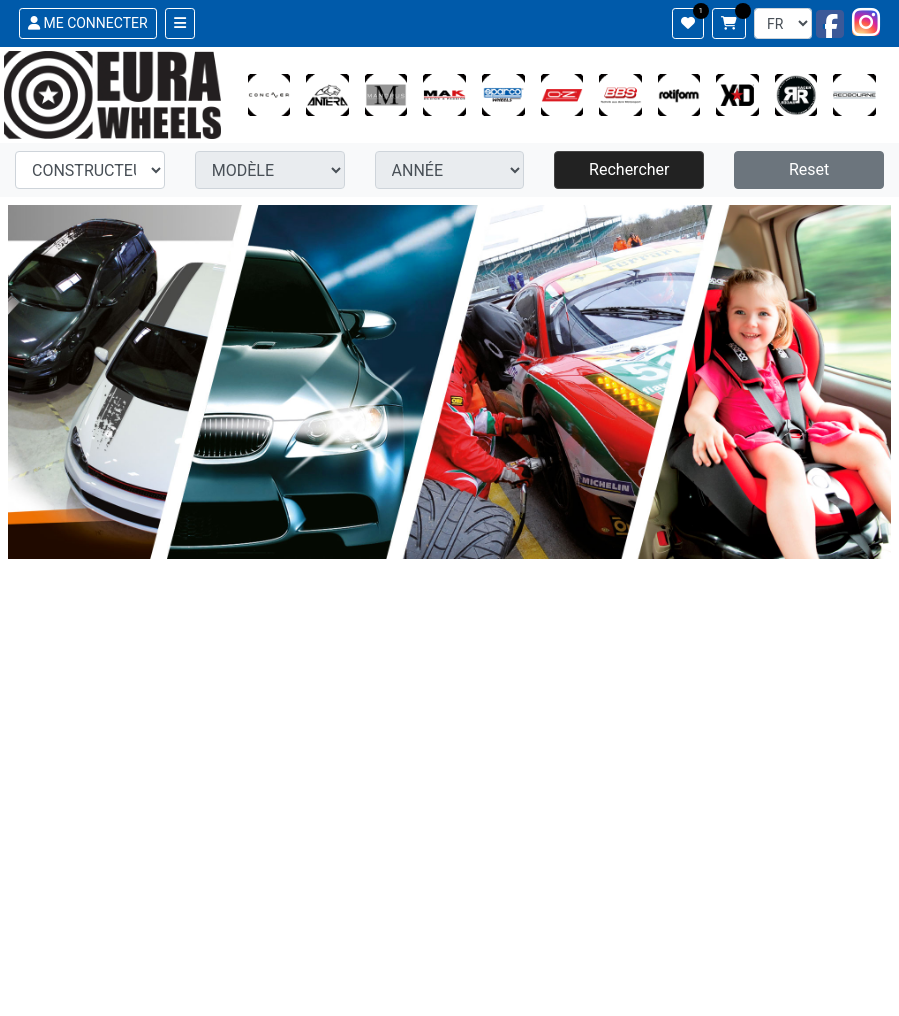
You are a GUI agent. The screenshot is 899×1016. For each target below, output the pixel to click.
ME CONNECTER (88, 23)
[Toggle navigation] (180, 23)
